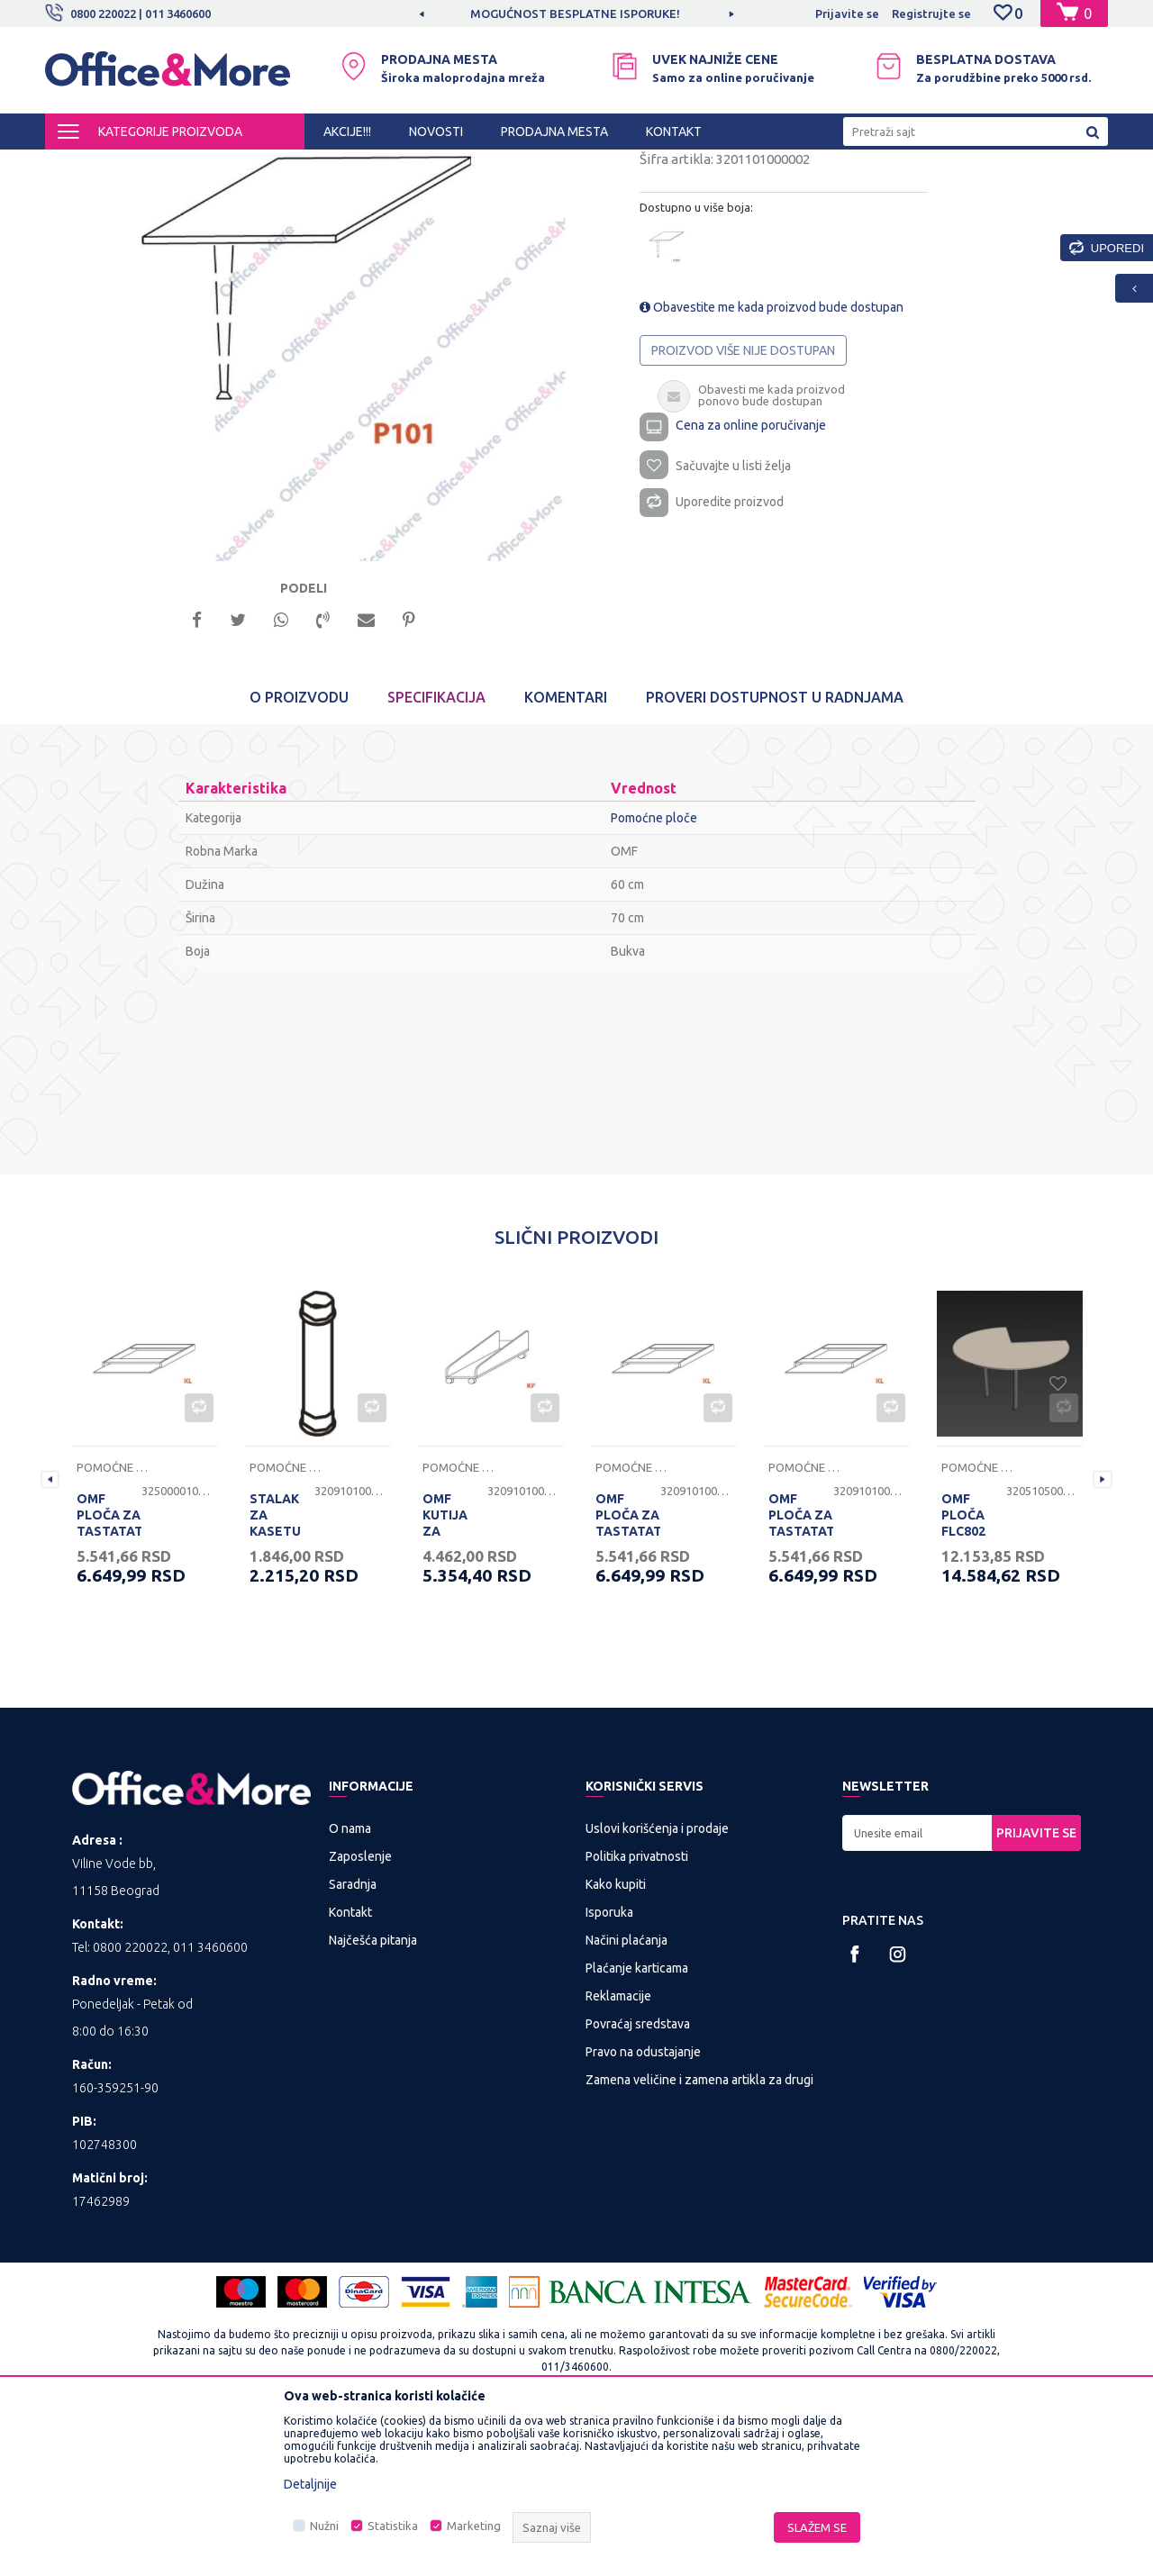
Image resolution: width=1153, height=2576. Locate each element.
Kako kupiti (616, 2040)
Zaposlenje (360, 2012)
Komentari (565, 854)
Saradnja (353, 2040)
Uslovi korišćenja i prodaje (657, 1984)
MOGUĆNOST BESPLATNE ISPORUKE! (575, 13)
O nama (350, 1984)
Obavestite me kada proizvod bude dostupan (771, 458)
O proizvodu (299, 854)
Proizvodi (152, 165)
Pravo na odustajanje (643, 2207)
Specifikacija (436, 854)
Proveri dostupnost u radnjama (774, 854)
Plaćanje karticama (637, 2124)
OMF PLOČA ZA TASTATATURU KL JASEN (627, 1679)
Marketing (474, 2525)
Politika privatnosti (637, 2012)
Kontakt (350, 2068)
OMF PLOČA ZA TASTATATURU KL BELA (109, 1679)
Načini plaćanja (626, 2096)
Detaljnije (310, 2484)
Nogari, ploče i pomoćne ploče (430, 165)
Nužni (324, 2525)
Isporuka (609, 2068)
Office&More (79, 165)
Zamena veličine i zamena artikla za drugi (699, 2235)
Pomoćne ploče (563, 165)
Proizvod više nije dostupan (743, 501)
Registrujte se (931, 13)
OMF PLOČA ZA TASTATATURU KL (800, 1679)
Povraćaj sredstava (638, 2179)
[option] (576, 13)
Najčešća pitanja (373, 2096)
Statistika (393, 2525)
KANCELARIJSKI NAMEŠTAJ (264, 165)
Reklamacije (618, 2152)
